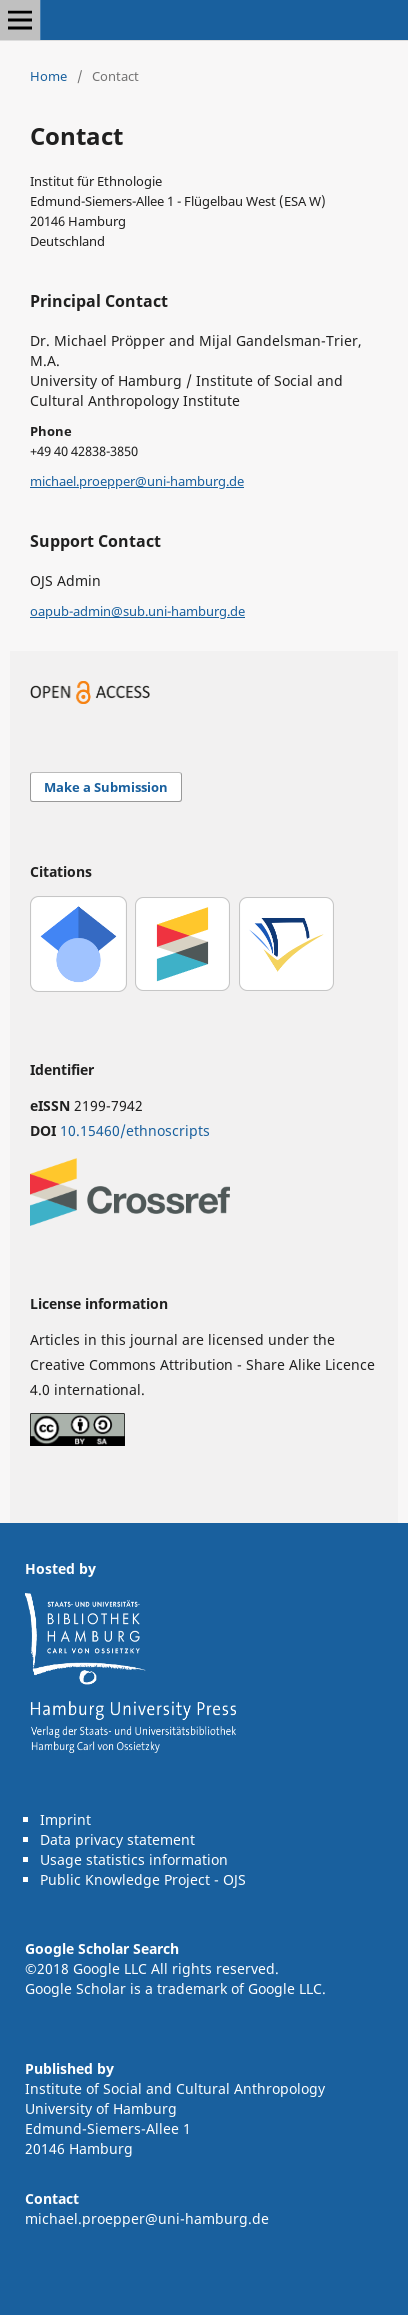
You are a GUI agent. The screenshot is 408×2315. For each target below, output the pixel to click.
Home (48, 76)
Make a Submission (106, 787)
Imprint (65, 1819)
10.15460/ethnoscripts (135, 1130)
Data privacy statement (117, 1839)
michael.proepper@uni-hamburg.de (137, 481)
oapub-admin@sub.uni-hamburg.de (137, 611)
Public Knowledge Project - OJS (143, 1879)
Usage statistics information (134, 1859)
